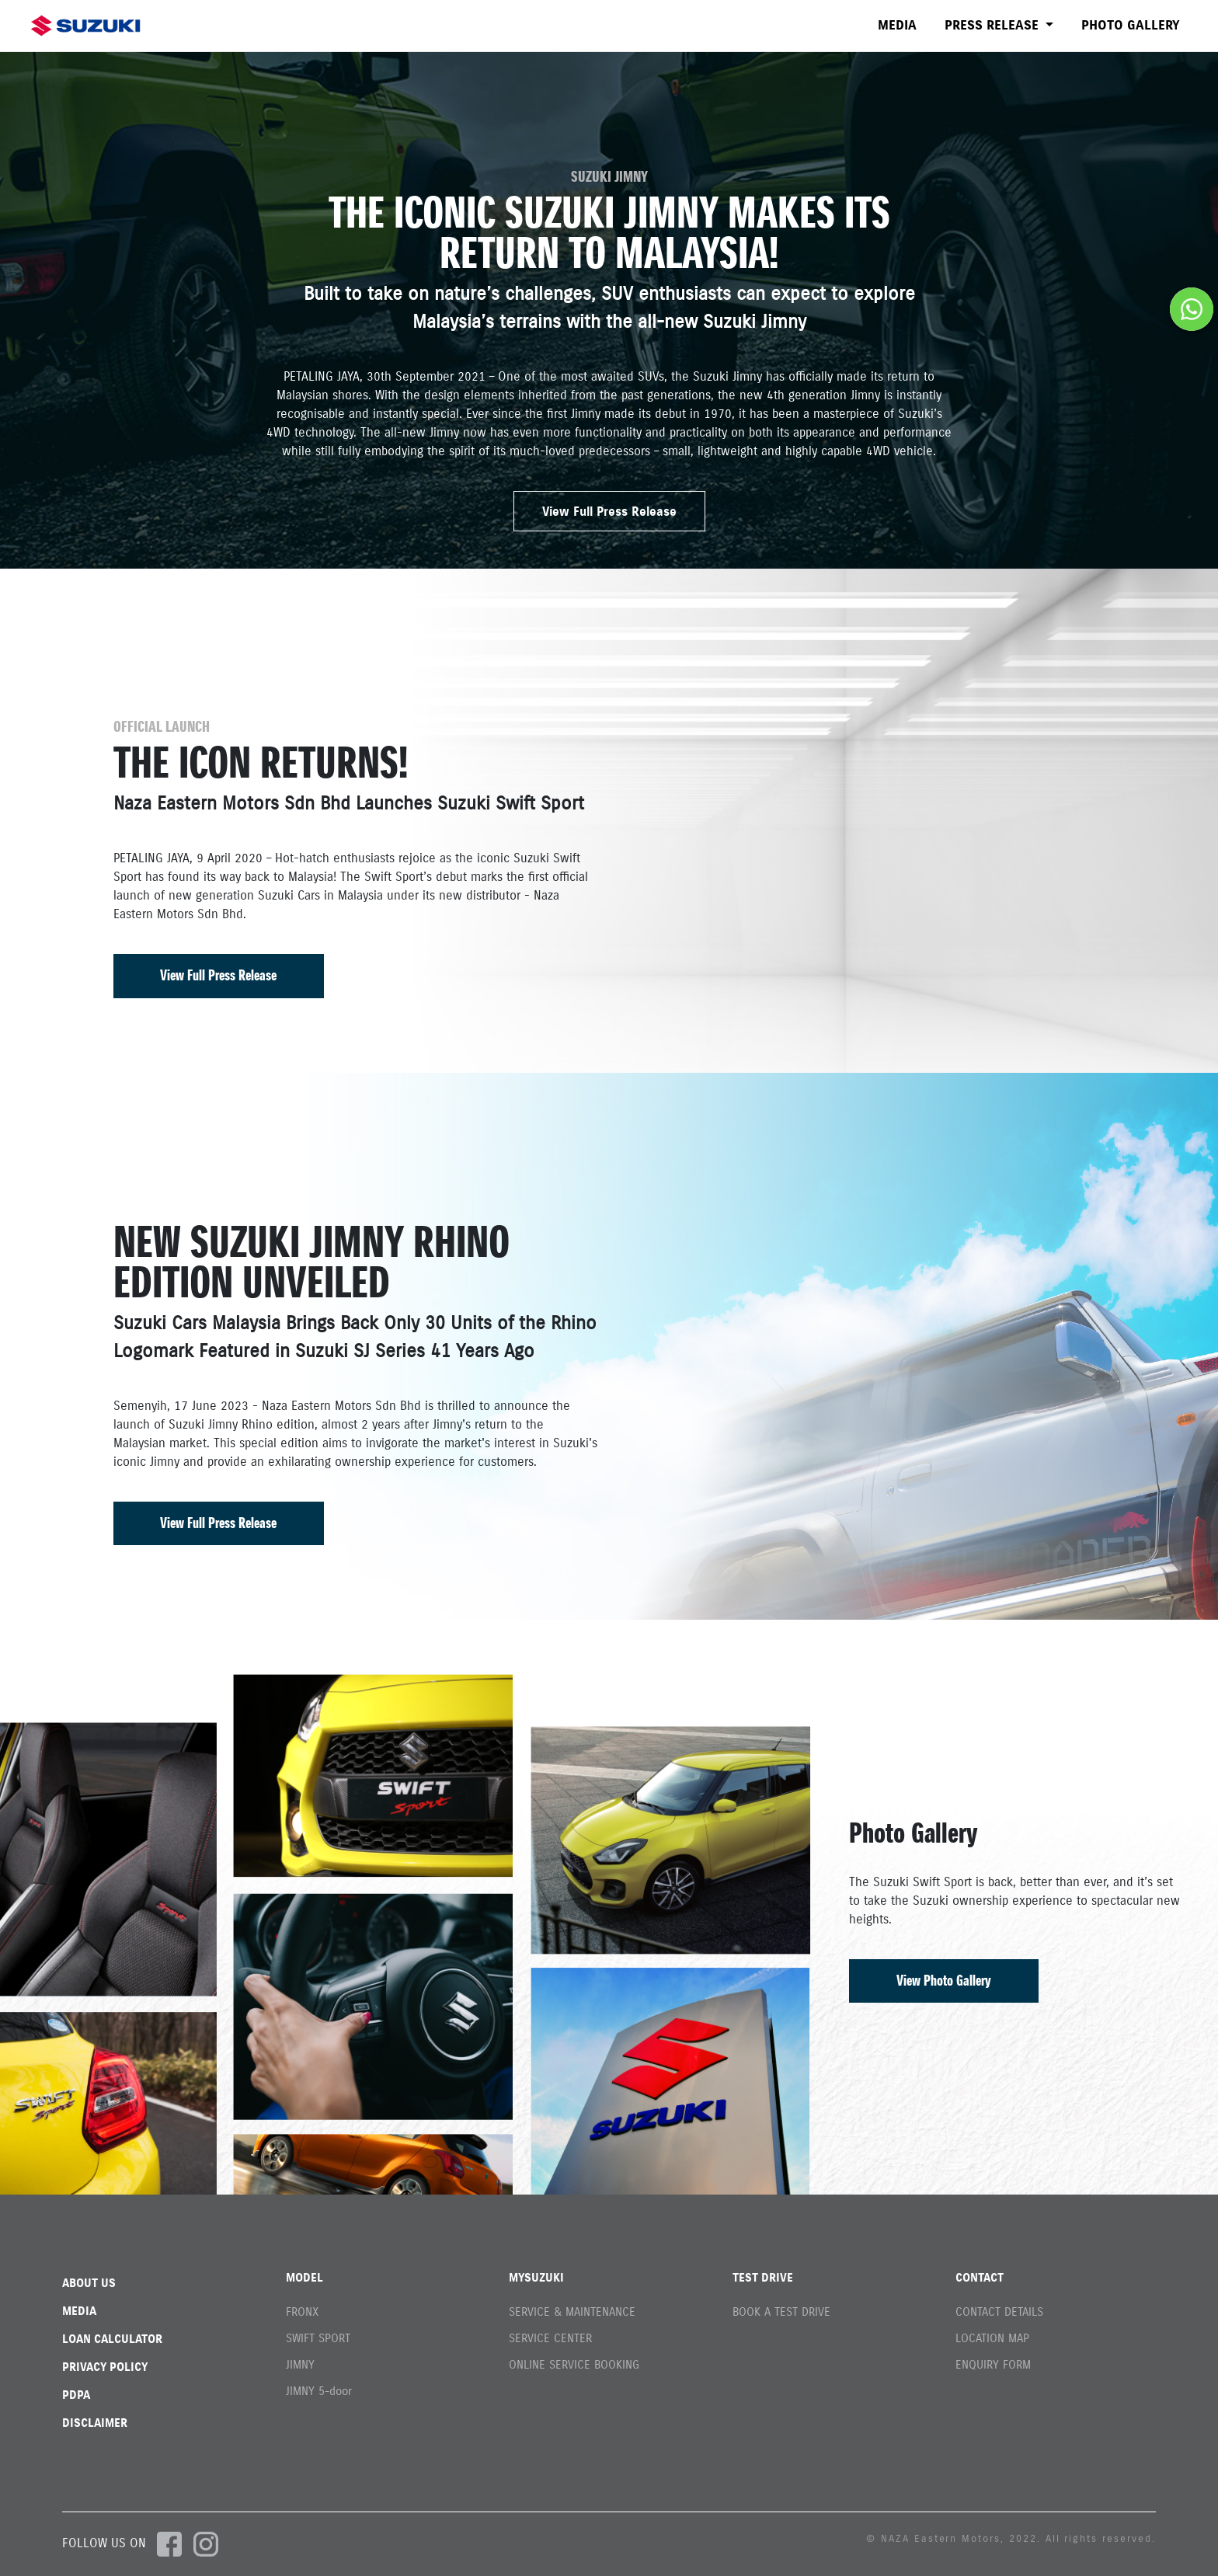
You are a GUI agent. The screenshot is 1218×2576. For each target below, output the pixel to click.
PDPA (76, 2394)
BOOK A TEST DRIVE (781, 2311)
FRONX (302, 2311)
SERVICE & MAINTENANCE (572, 2311)
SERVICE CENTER (550, 2338)
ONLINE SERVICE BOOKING (574, 2364)
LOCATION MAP (992, 2338)
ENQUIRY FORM (993, 2364)
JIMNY (300, 2364)
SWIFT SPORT (318, 2338)
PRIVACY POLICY (105, 2366)
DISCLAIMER (94, 2422)
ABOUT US (89, 2282)
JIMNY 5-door (319, 2390)
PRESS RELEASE (993, 24)
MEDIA (897, 24)
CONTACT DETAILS (999, 2311)
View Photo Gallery (943, 1980)
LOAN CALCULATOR (112, 2338)
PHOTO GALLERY (1130, 24)
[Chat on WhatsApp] (1191, 309)
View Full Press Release (609, 511)
